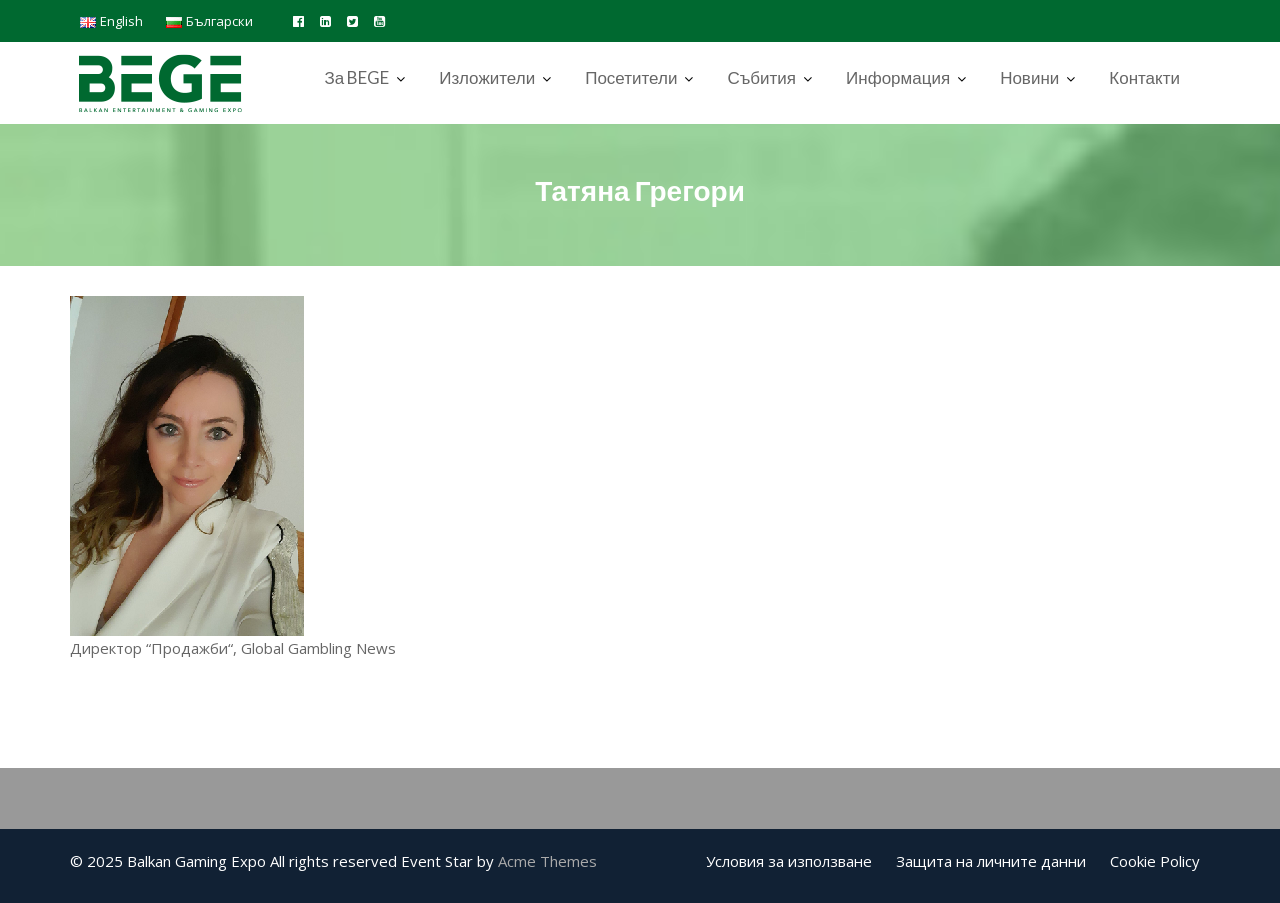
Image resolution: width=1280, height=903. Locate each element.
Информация (898, 77)
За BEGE (356, 77)
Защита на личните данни (991, 861)
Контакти (1144, 77)
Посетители (631, 77)
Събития (761, 77)
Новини (1029, 77)
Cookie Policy (1155, 861)
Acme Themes (547, 861)
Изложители (487, 77)
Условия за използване (789, 861)
